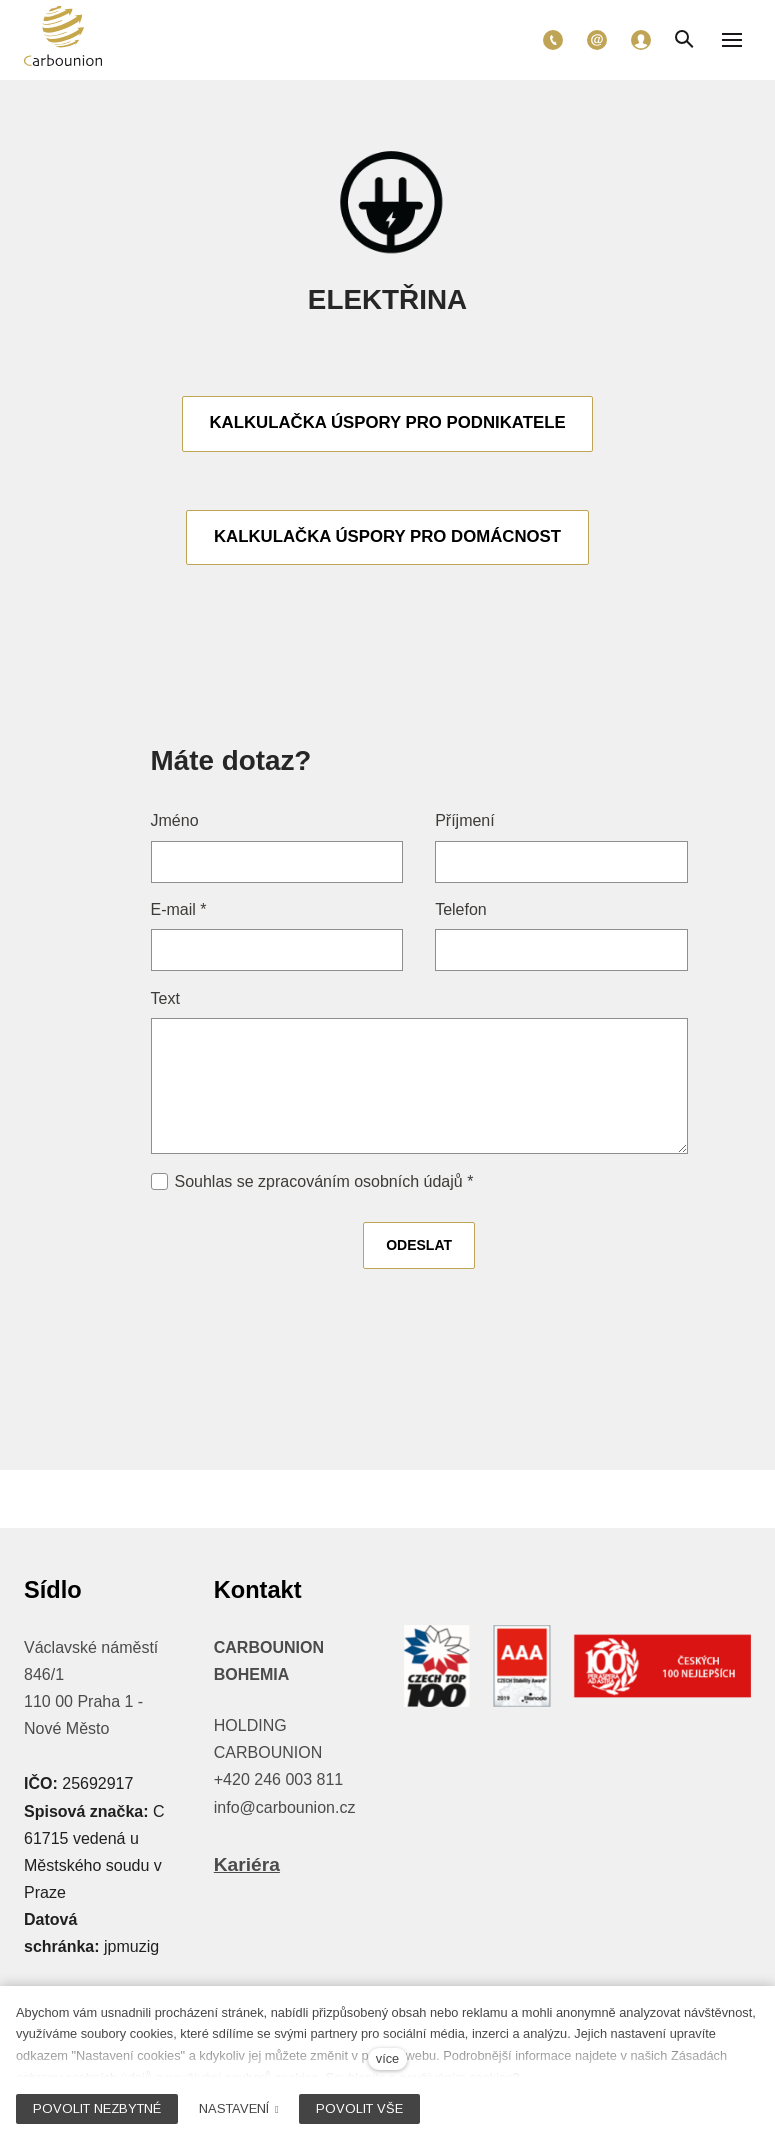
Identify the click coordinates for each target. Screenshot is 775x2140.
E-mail (179, 912)
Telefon (461, 912)
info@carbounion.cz (285, 1807)
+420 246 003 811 (278, 1779)
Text (165, 1000)
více (387, 2058)
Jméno (175, 823)
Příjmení (465, 823)
